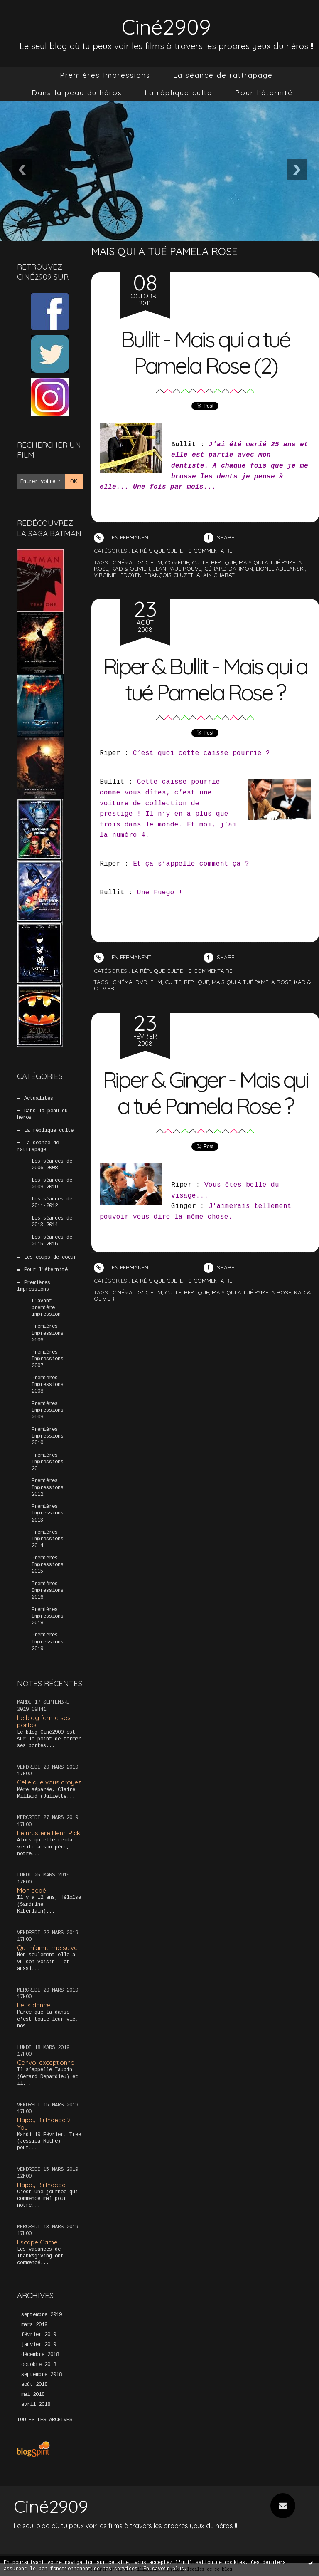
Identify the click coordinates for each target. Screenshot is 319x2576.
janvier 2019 (38, 2345)
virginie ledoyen (118, 575)
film (156, 562)
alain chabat (215, 575)
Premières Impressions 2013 (48, 1513)
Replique (196, 982)
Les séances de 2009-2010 (52, 1183)
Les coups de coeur (50, 1257)
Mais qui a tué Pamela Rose (251, 982)
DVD (141, 982)
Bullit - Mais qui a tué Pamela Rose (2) (205, 351)
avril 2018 (35, 2405)
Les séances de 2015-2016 (52, 1240)
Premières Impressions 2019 (48, 1641)
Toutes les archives (44, 2420)
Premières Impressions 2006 (48, 1333)
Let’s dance (33, 2005)
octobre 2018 (38, 2365)
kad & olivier (130, 568)
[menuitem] (105, 75)
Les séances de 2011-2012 (52, 1202)
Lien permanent (122, 537)
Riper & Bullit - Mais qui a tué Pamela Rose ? (205, 678)
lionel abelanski (280, 568)
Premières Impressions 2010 (48, 1436)
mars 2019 (34, 2325)
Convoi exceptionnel (46, 2062)
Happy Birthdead (41, 2184)
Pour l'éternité (264, 92)
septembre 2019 (41, 2315)
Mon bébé (31, 1890)
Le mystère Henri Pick (48, 1833)
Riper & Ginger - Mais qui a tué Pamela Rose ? (205, 1092)
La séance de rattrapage (223, 75)
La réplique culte (178, 92)
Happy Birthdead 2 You (44, 2123)
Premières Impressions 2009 (48, 1410)
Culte (173, 982)
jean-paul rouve (177, 568)
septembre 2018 (41, 2375)
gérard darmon (228, 568)
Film (156, 982)
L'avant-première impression (46, 1307)
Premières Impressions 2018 (48, 1616)
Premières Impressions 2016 (48, 1590)
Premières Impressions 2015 (48, 1564)
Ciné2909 (166, 26)
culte (200, 562)
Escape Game (37, 2242)
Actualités (38, 1098)
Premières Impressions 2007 (48, 1358)
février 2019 (38, 2335)
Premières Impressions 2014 (48, 1539)
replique (223, 562)
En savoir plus (163, 2569)
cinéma (123, 562)
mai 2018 (32, 2395)
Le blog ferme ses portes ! (44, 1721)
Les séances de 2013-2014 (52, 1221)
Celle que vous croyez (49, 1782)
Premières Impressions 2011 (48, 1461)
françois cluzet (169, 575)
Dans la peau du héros (77, 92)
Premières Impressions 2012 (48, 1487)
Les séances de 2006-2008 (52, 1164)
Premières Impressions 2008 (48, 1384)
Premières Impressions (105, 75)
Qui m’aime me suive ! (49, 1948)
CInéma (123, 982)
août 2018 (34, 2385)
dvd (141, 562)
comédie (177, 562)
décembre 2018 (40, 2355)
